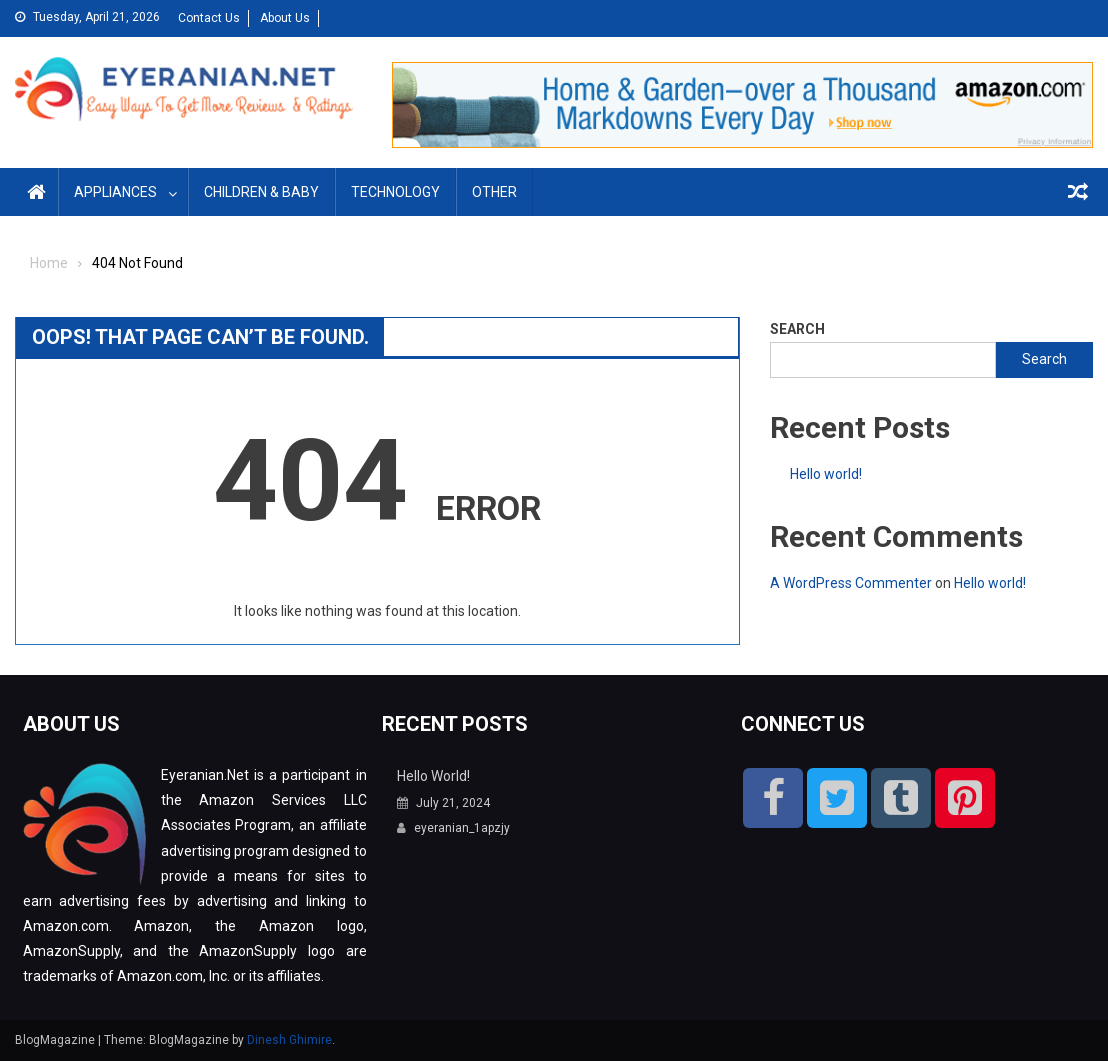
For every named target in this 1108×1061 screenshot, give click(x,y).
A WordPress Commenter (851, 583)
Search (797, 329)
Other (494, 192)
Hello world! (826, 474)
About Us (285, 18)
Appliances (115, 192)
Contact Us (209, 18)
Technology (395, 192)
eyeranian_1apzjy (462, 828)
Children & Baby (261, 192)
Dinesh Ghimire (289, 1040)
